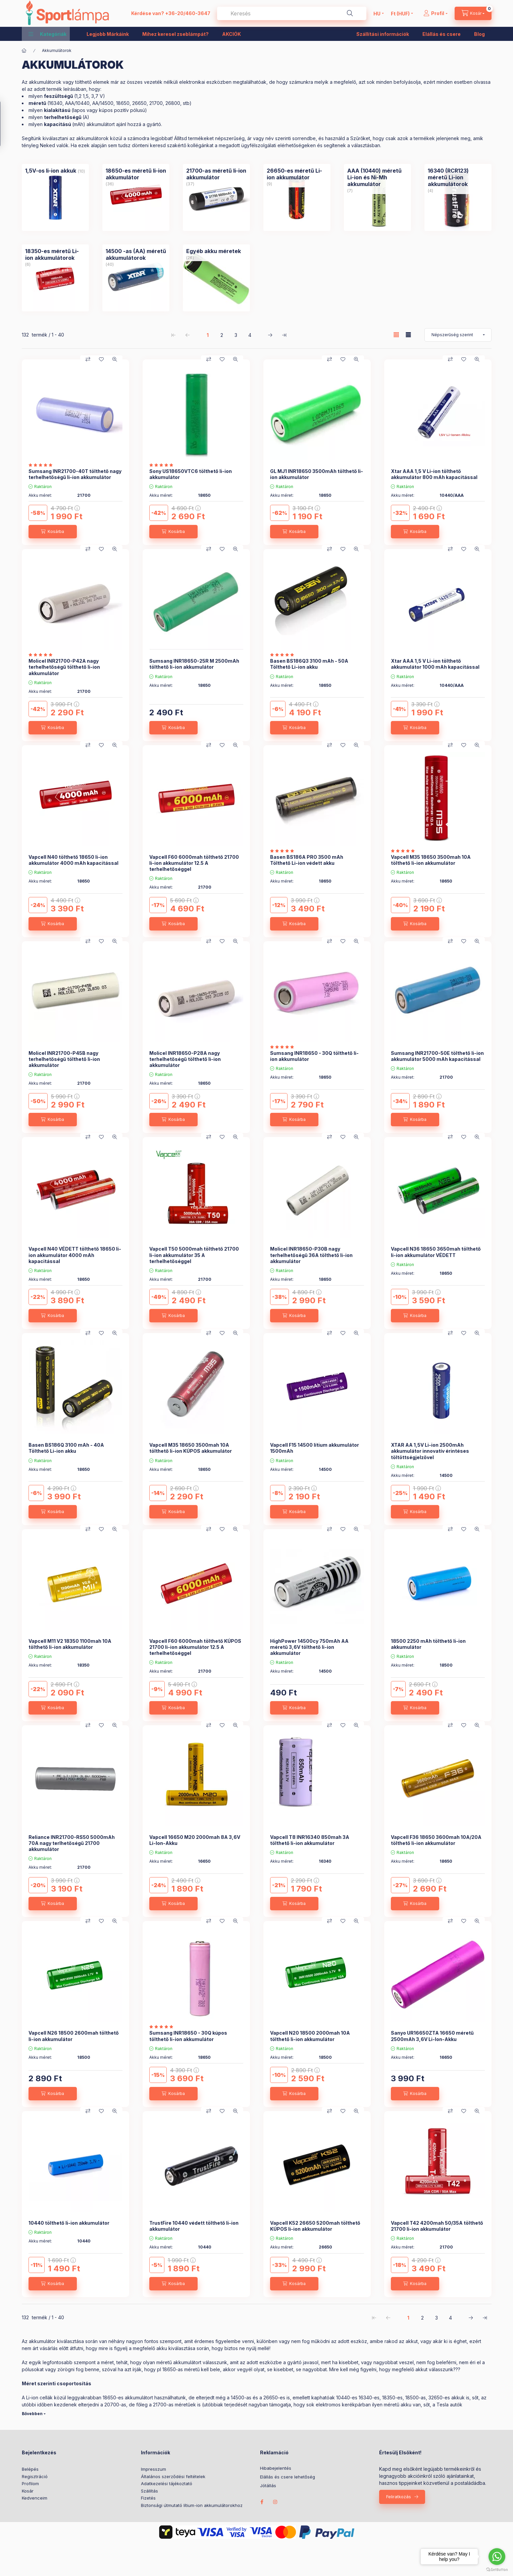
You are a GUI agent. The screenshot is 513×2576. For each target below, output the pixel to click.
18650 (123, 103)
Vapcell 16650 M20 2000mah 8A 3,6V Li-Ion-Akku (194, 1840)
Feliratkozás (398, 2496)
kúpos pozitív (114, 110)
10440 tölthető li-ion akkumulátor (69, 2223)
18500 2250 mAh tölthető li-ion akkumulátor (428, 1644)
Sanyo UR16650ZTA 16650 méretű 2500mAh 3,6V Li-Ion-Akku (432, 2036)
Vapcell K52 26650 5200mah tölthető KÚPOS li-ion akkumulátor (315, 2226)
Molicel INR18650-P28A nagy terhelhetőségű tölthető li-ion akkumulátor (185, 1059)
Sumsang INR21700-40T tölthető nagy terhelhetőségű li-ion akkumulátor (75, 474)
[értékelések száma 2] (283, 654)
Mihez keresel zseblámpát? (175, 34)
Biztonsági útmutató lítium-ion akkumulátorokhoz (192, 2505)
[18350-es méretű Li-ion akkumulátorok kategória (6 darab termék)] (55, 254)
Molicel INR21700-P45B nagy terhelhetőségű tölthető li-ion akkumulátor (64, 1059)
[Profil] (435, 13)
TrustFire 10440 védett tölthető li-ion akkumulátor (194, 2226)
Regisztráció (35, 2476)
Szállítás (149, 2491)
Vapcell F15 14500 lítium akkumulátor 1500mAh (314, 1448)
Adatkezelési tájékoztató (166, 2483)
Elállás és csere (441, 34)
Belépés (30, 2469)
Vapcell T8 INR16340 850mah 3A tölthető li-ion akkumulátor (309, 1840)
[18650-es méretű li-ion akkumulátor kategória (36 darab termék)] (136, 174)
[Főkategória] (24, 51)
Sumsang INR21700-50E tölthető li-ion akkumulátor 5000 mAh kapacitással (437, 1056)
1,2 (79, 96)
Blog (479, 34)
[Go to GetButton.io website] (497, 2569)
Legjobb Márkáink (108, 34)
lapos (79, 110)
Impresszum (153, 2469)
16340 (55, 103)
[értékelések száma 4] (162, 2026)
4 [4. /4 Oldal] (249, 335)
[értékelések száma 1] (42, 465)
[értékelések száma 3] (42, 654)
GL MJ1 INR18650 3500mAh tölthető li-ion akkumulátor (316, 474)
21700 (156, 103)
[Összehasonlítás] (88, 359)
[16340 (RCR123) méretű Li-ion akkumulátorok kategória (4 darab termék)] (458, 177)
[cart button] (473, 13)
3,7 (94, 96)
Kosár (28, 2491)
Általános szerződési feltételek (173, 2476)
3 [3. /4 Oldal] (236, 335)
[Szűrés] (7, 124)
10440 (343, 2397)
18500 (412, 2397)
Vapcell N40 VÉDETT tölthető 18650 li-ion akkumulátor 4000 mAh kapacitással (75, 1255)
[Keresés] (350, 13)
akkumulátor (42, 2341)
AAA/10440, (78, 103)
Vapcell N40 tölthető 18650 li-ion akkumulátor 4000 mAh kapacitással (73, 860)
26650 (139, 103)
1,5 (86, 96)
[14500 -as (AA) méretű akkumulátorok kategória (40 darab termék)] (136, 254)
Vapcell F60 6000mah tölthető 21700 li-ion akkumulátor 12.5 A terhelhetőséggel (194, 863)
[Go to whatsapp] (497, 2556)
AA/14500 (102, 103)
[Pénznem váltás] (400, 13)
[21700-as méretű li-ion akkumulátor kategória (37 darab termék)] (216, 174)
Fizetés (148, 2498)
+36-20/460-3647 (187, 13)
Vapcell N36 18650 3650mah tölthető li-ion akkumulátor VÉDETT (436, 1252)
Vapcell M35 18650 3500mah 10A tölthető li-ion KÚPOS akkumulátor (190, 1448)
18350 (388, 2397)
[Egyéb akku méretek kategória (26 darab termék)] (213, 251)
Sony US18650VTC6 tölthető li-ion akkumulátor (190, 474)
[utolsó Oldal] (284, 335)
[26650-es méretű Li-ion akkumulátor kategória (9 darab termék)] (297, 174)
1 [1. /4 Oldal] (208, 335)
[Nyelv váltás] (377, 13)
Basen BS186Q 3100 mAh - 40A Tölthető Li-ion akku (66, 1448)
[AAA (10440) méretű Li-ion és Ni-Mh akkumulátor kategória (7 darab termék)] (377, 177)
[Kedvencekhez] (101, 359)
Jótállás (268, 2485)
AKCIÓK (231, 34)
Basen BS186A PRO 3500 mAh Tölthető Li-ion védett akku (306, 860)
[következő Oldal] (270, 335)
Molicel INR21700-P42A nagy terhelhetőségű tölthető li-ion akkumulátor (64, 667)
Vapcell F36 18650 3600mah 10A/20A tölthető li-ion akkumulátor (436, 1840)
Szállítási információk (382, 34)
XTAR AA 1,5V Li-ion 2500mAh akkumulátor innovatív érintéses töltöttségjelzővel (430, 1451)
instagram (275, 2502)
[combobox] (291, 13)
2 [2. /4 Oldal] (221, 335)
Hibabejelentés (275, 2468)
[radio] (408, 334)
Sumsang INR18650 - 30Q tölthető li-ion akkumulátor (314, 1056)
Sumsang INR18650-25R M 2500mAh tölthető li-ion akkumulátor (194, 664)
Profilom (30, 2483)
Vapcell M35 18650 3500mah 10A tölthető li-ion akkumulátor (431, 860)
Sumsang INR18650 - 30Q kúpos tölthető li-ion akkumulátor (188, 2036)
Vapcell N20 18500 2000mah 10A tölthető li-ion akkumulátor (310, 2036)
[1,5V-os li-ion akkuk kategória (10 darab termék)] (50, 170)
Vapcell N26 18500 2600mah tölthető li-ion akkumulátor (74, 2036)
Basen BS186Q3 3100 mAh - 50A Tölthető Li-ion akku (309, 664)
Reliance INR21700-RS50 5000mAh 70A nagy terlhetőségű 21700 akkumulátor (72, 1843)
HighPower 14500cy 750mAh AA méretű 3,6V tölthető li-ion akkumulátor (309, 1647)
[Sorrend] (458, 335)
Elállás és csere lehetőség (287, 2476)
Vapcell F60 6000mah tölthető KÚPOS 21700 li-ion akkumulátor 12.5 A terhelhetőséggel (195, 1647)
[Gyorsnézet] (114, 359)
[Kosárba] (53, 531)
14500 (237, 2397)
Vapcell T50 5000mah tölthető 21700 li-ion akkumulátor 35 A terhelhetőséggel (194, 1255)
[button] (47, 34)
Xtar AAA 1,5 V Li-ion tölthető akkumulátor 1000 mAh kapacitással (435, 664)
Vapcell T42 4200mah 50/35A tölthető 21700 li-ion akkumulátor (437, 2226)
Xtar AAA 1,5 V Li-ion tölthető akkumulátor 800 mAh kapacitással (434, 474)
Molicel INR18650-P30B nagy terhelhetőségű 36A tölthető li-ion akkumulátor (311, 1255)
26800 (172, 103)
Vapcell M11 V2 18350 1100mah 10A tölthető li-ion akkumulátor (70, 1644)
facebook (262, 2502)
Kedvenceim (34, 2498)
